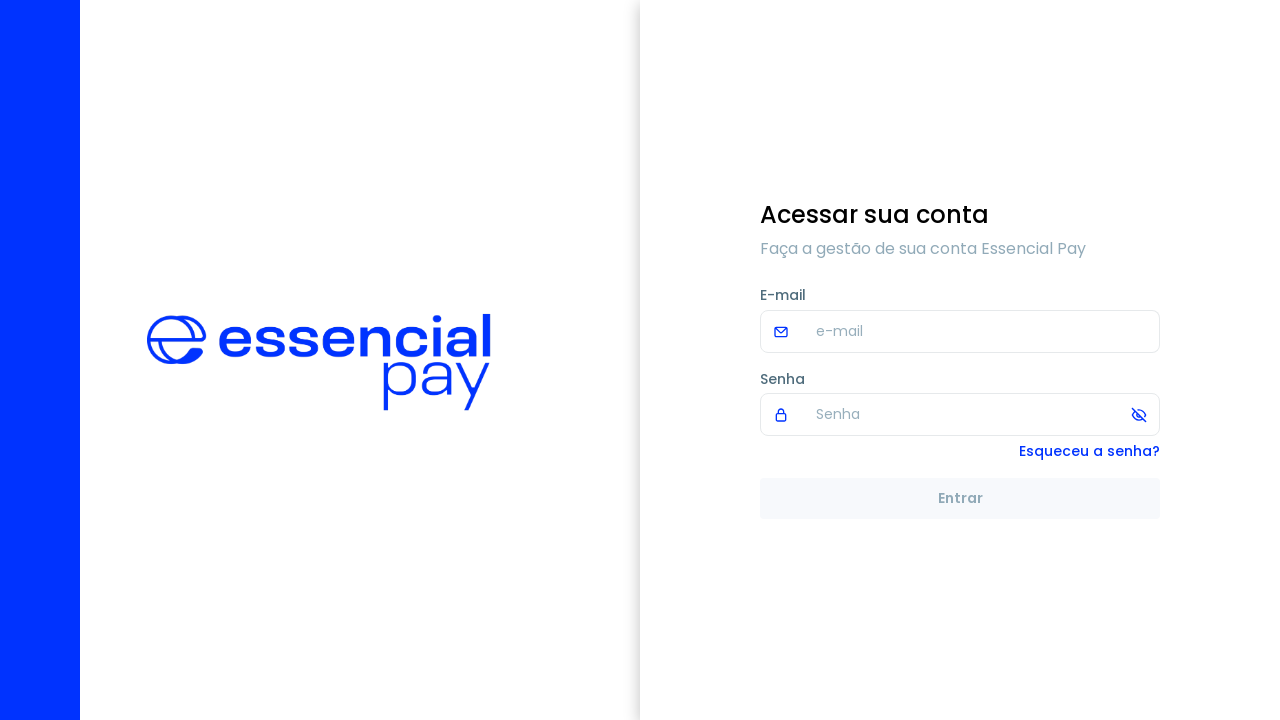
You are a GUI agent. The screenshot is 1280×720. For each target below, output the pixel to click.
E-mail (783, 295)
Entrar (960, 498)
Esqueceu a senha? (1089, 451)
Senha (782, 379)
